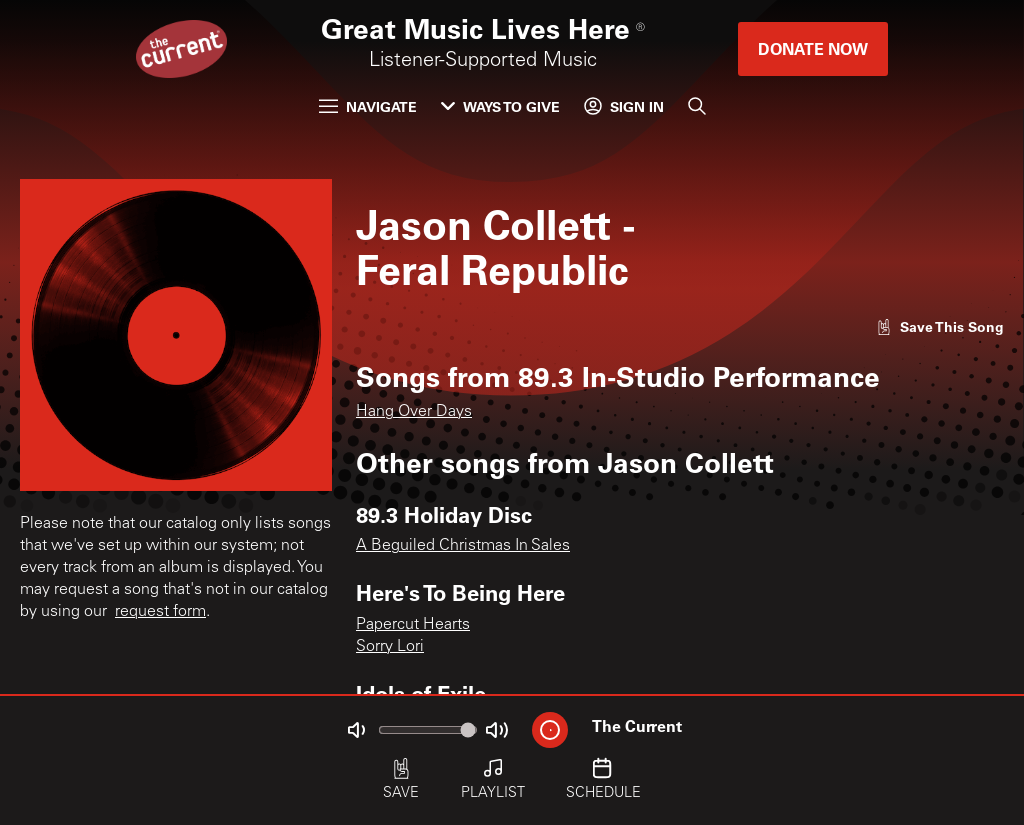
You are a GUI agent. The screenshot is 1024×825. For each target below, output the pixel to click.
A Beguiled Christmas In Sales (463, 546)
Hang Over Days (414, 412)
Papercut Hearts (413, 625)
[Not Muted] (356, 730)
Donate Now (813, 48)
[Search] (697, 106)
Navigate (368, 106)
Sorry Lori (390, 647)
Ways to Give (500, 106)
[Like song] (940, 326)
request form (160, 612)
